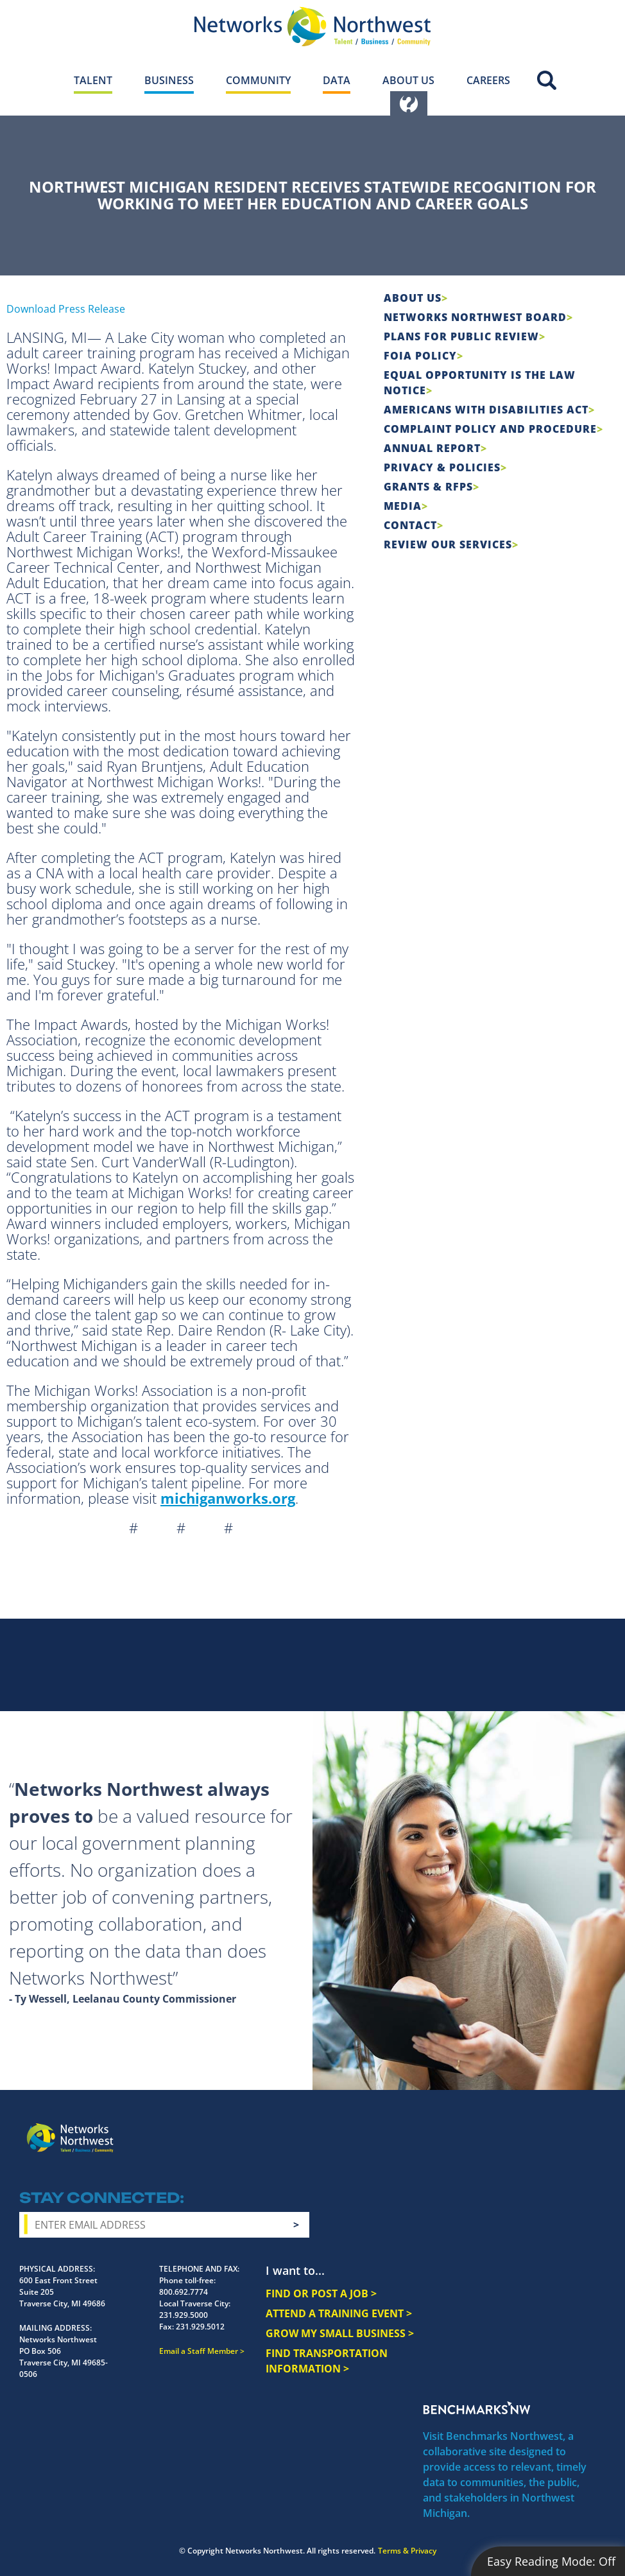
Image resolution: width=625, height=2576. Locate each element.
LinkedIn (579, 2125)
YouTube (549, 2128)
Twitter (522, 2127)
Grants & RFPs (428, 487)
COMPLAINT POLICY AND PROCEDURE (490, 429)
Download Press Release (65, 309)
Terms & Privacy (407, 2550)
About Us (412, 298)
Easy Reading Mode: (551, 2561)
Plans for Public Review (461, 336)
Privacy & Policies (442, 467)
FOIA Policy (420, 356)
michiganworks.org (227, 1498)
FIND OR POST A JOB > (321, 2293)
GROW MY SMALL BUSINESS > (340, 2333)
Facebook (476, 2127)
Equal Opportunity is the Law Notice (480, 382)
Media (403, 506)
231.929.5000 (183, 2315)
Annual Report (432, 448)
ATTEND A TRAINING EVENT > (339, 2313)
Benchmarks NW (477, 2408)
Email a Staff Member (198, 2350)
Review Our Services (448, 544)
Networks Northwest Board (475, 317)
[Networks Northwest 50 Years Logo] (312, 26)
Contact (410, 525)
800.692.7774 (183, 2291)
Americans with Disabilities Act (486, 410)
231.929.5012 (200, 2326)
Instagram (499, 2127)
